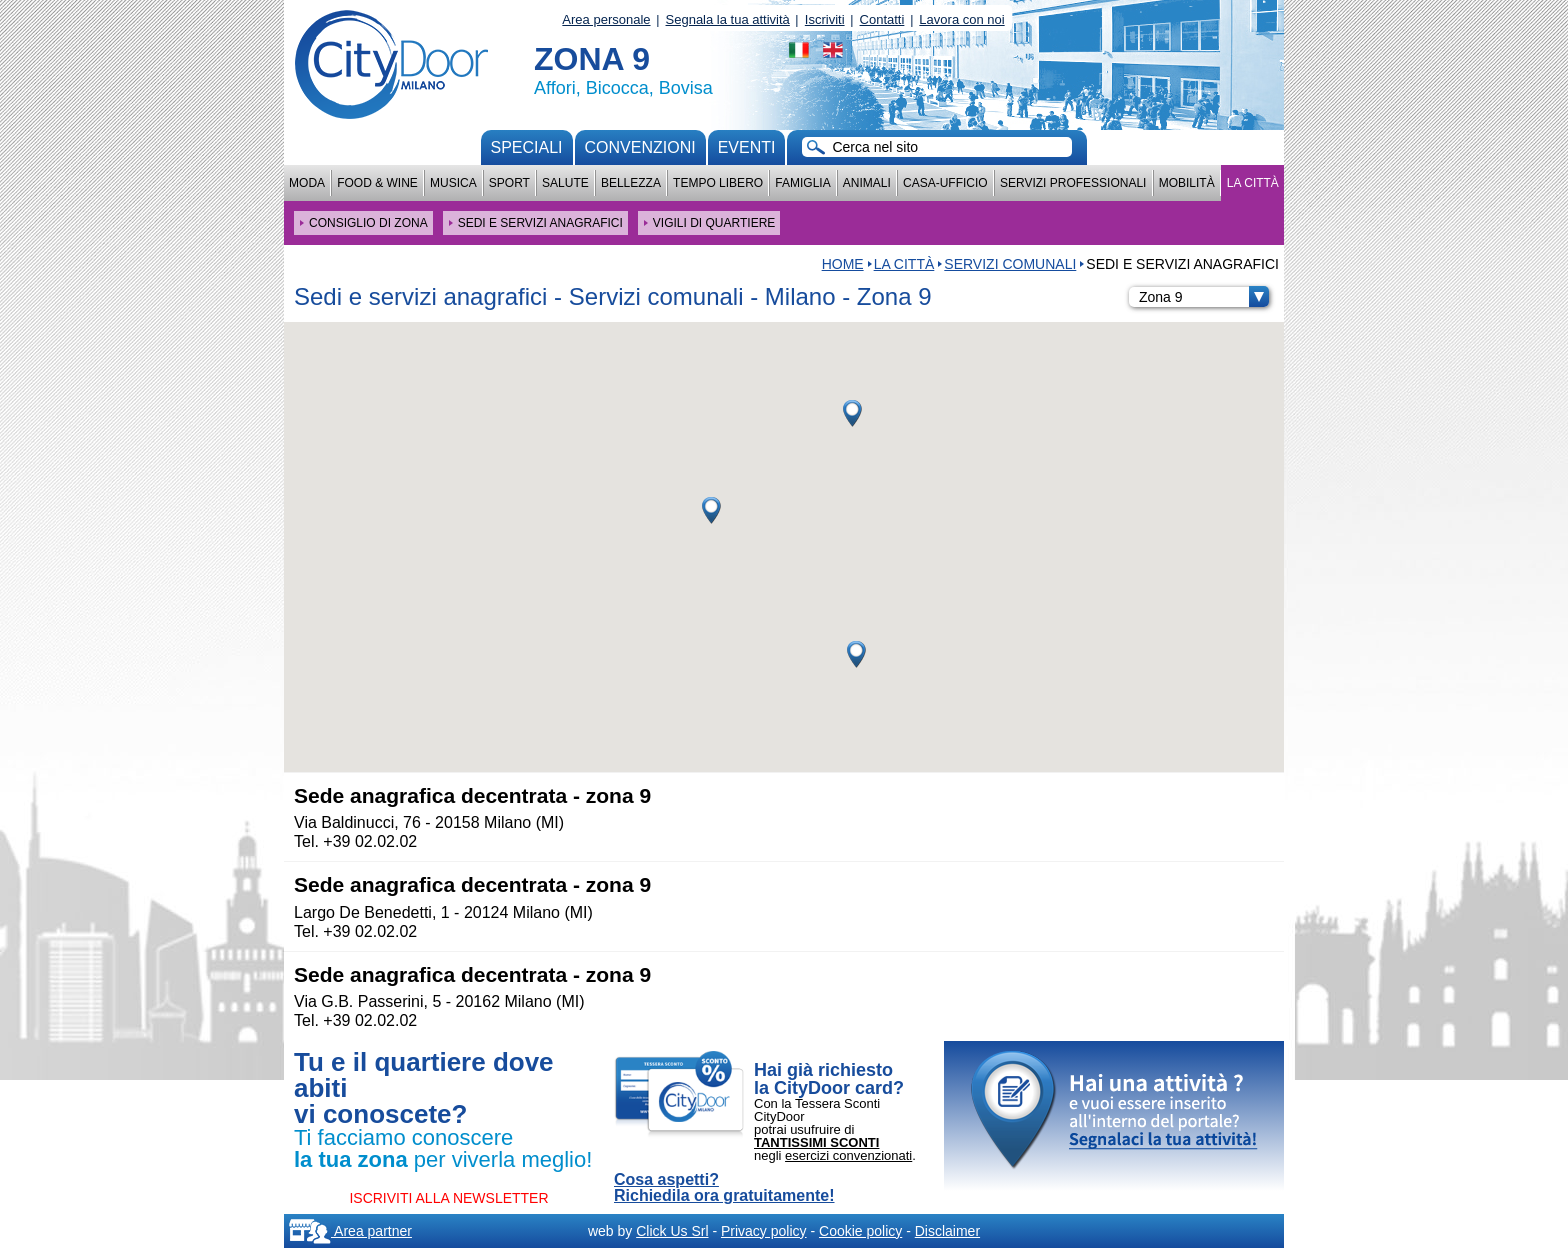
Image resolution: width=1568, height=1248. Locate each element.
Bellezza (631, 183)
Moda (307, 183)
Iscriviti (825, 19)
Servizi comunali (1010, 264)
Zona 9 (1204, 297)
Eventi (747, 147)
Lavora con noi (961, 19)
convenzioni (640, 147)
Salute (565, 183)
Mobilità (1187, 183)
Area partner (350, 1231)
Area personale (606, 19)
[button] (711, 510)
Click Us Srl (672, 1231)
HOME (843, 264)
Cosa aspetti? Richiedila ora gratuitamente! (724, 1188)
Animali (867, 183)
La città (1253, 183)
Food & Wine (377, 183)
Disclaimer (947, 1231)
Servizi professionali (1073, 183)
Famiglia (802, 183)
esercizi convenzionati (848, 1155)
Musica (453, 183)
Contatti (882, 19)
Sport (509, 183)
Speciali (527, 147)
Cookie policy (860, 1231)
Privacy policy (764, 1231)
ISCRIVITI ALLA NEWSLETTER (448, 1198)
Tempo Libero (718, 183)
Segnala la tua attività (728, 19)
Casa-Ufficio (945, 183)
